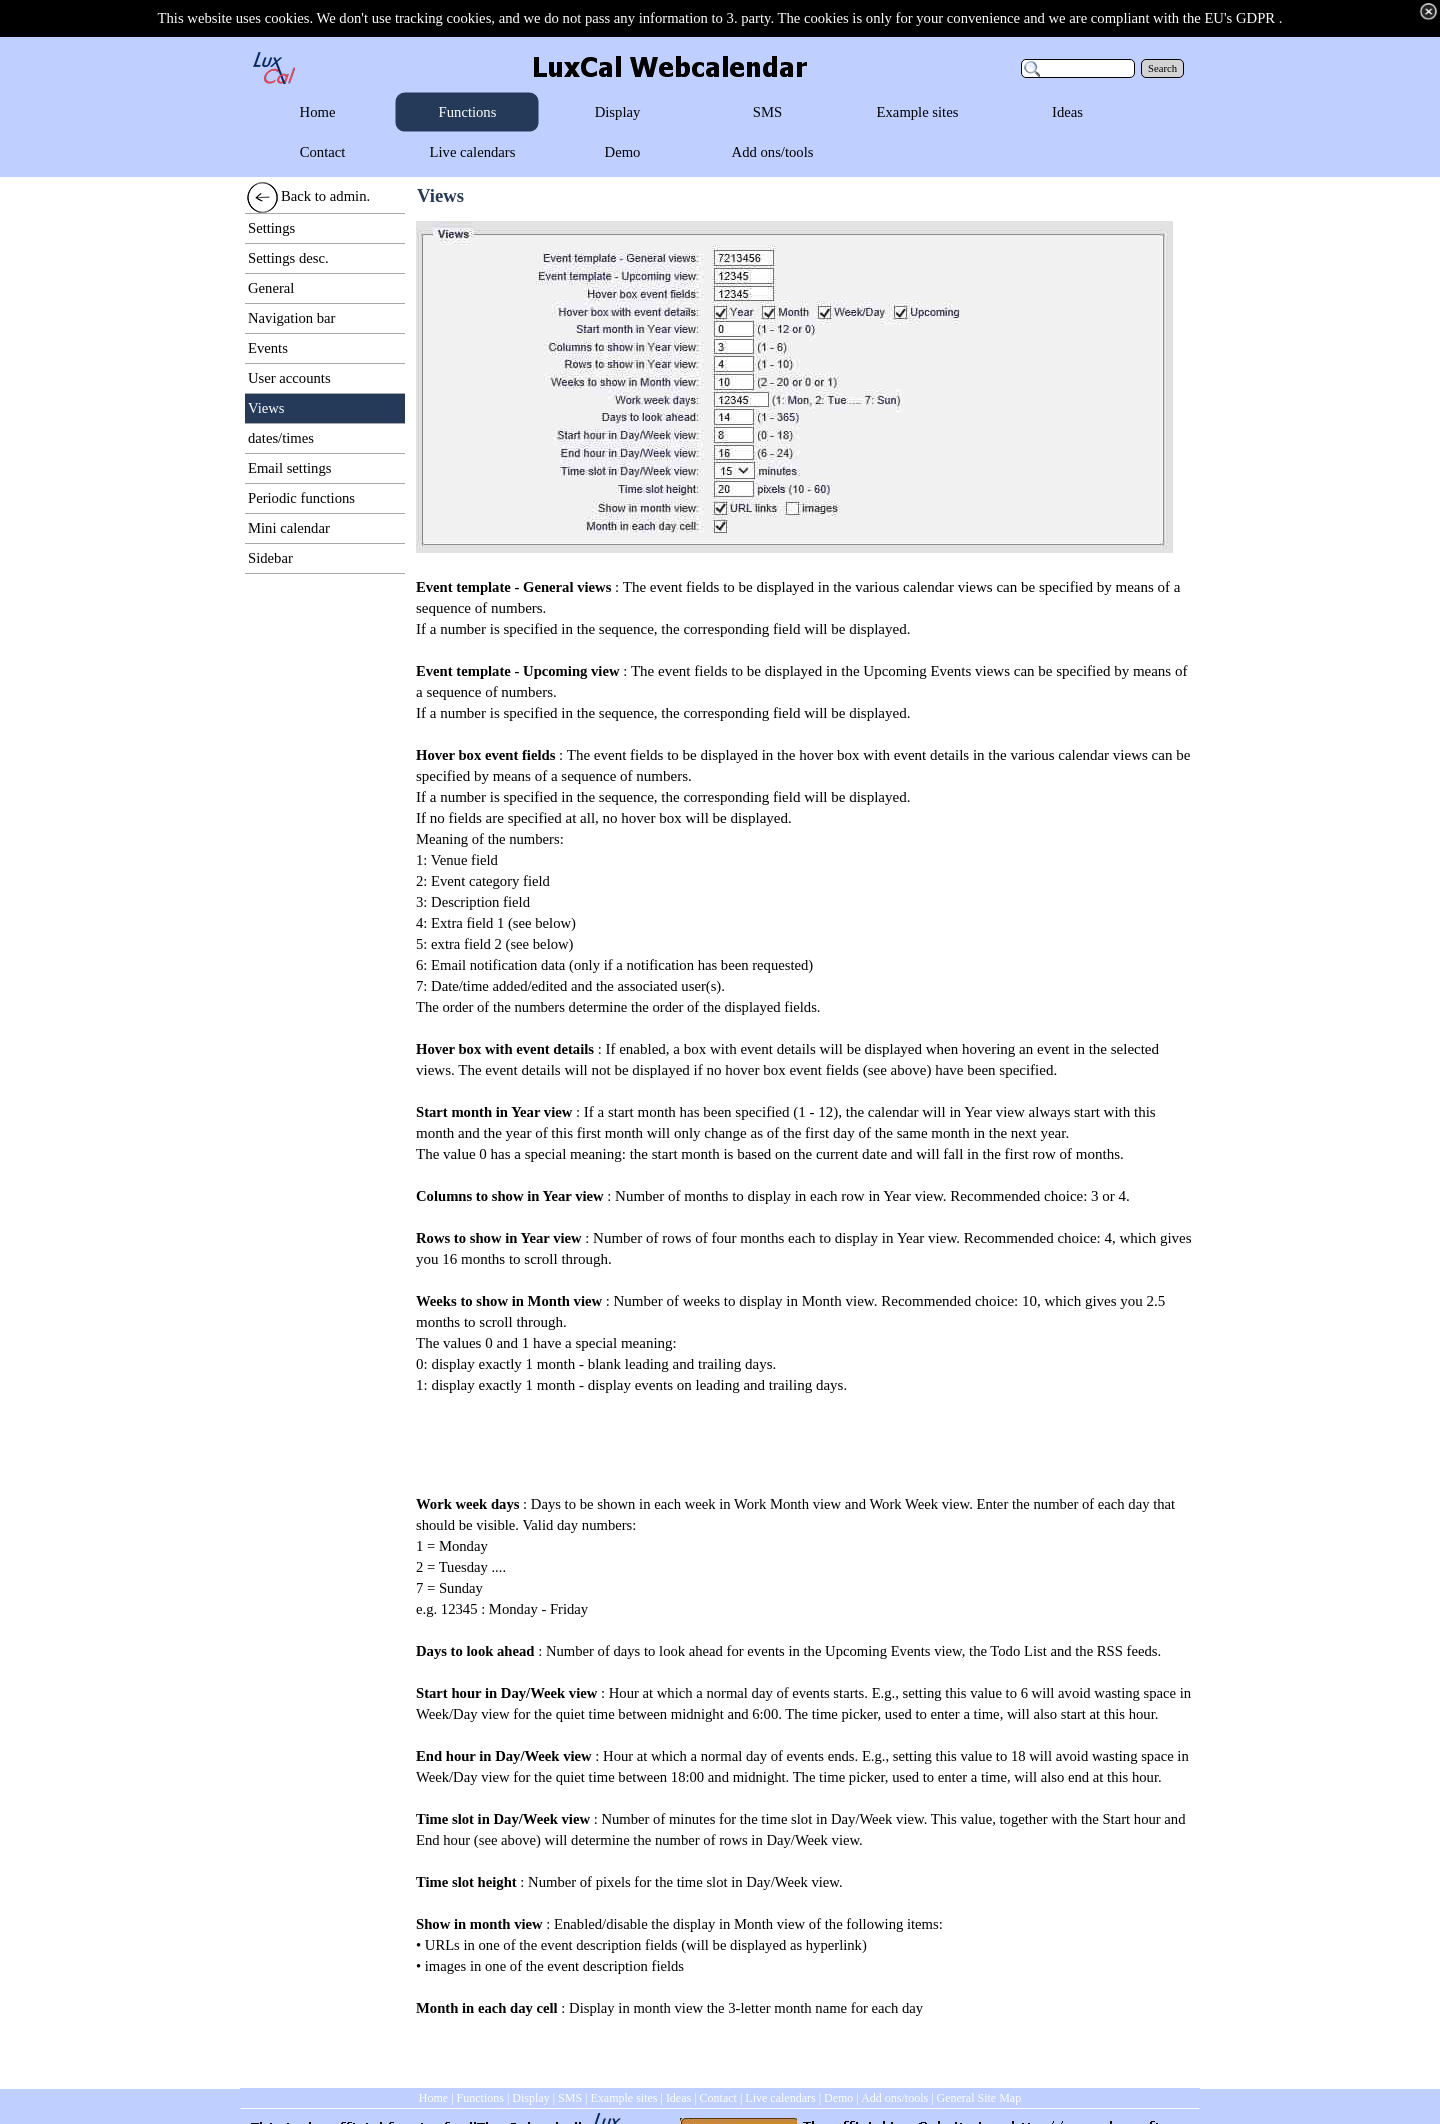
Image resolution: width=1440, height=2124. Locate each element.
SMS (570, 2098)
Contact (718, 2098)
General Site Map (979, 2098)
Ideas (678, 2098)
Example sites (623, 2098)
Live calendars (780, 2098)
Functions (480, 2098)
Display (530, 2098)
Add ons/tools (894, 2098)
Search (1162, 68)
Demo (838, 2098)
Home (433, 2098)
